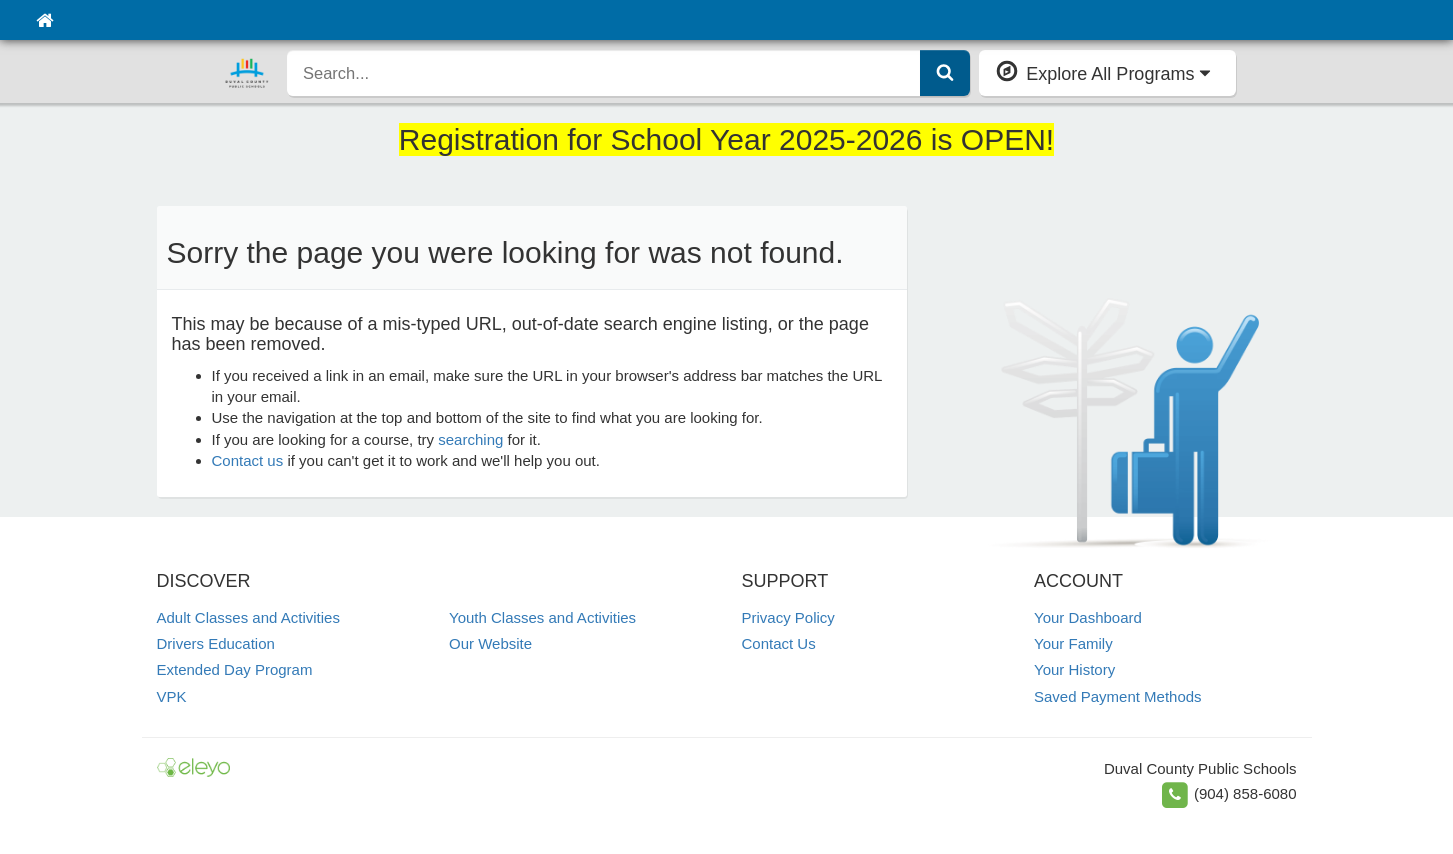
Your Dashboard (1088, 617)
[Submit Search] (945, 73)
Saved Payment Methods (1118, 696)
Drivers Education (216, 643)
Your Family (1073, 643)
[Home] (44, 20)
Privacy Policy (788, 617)
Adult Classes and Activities (248, 617)
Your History (1074, 669)
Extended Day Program (235, 669)
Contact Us (779, 643)
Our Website (490, 643)
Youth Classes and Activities (542, 617)
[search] (604, 73)
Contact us (248, 460)
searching (470, 439)
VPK (172, 696)
